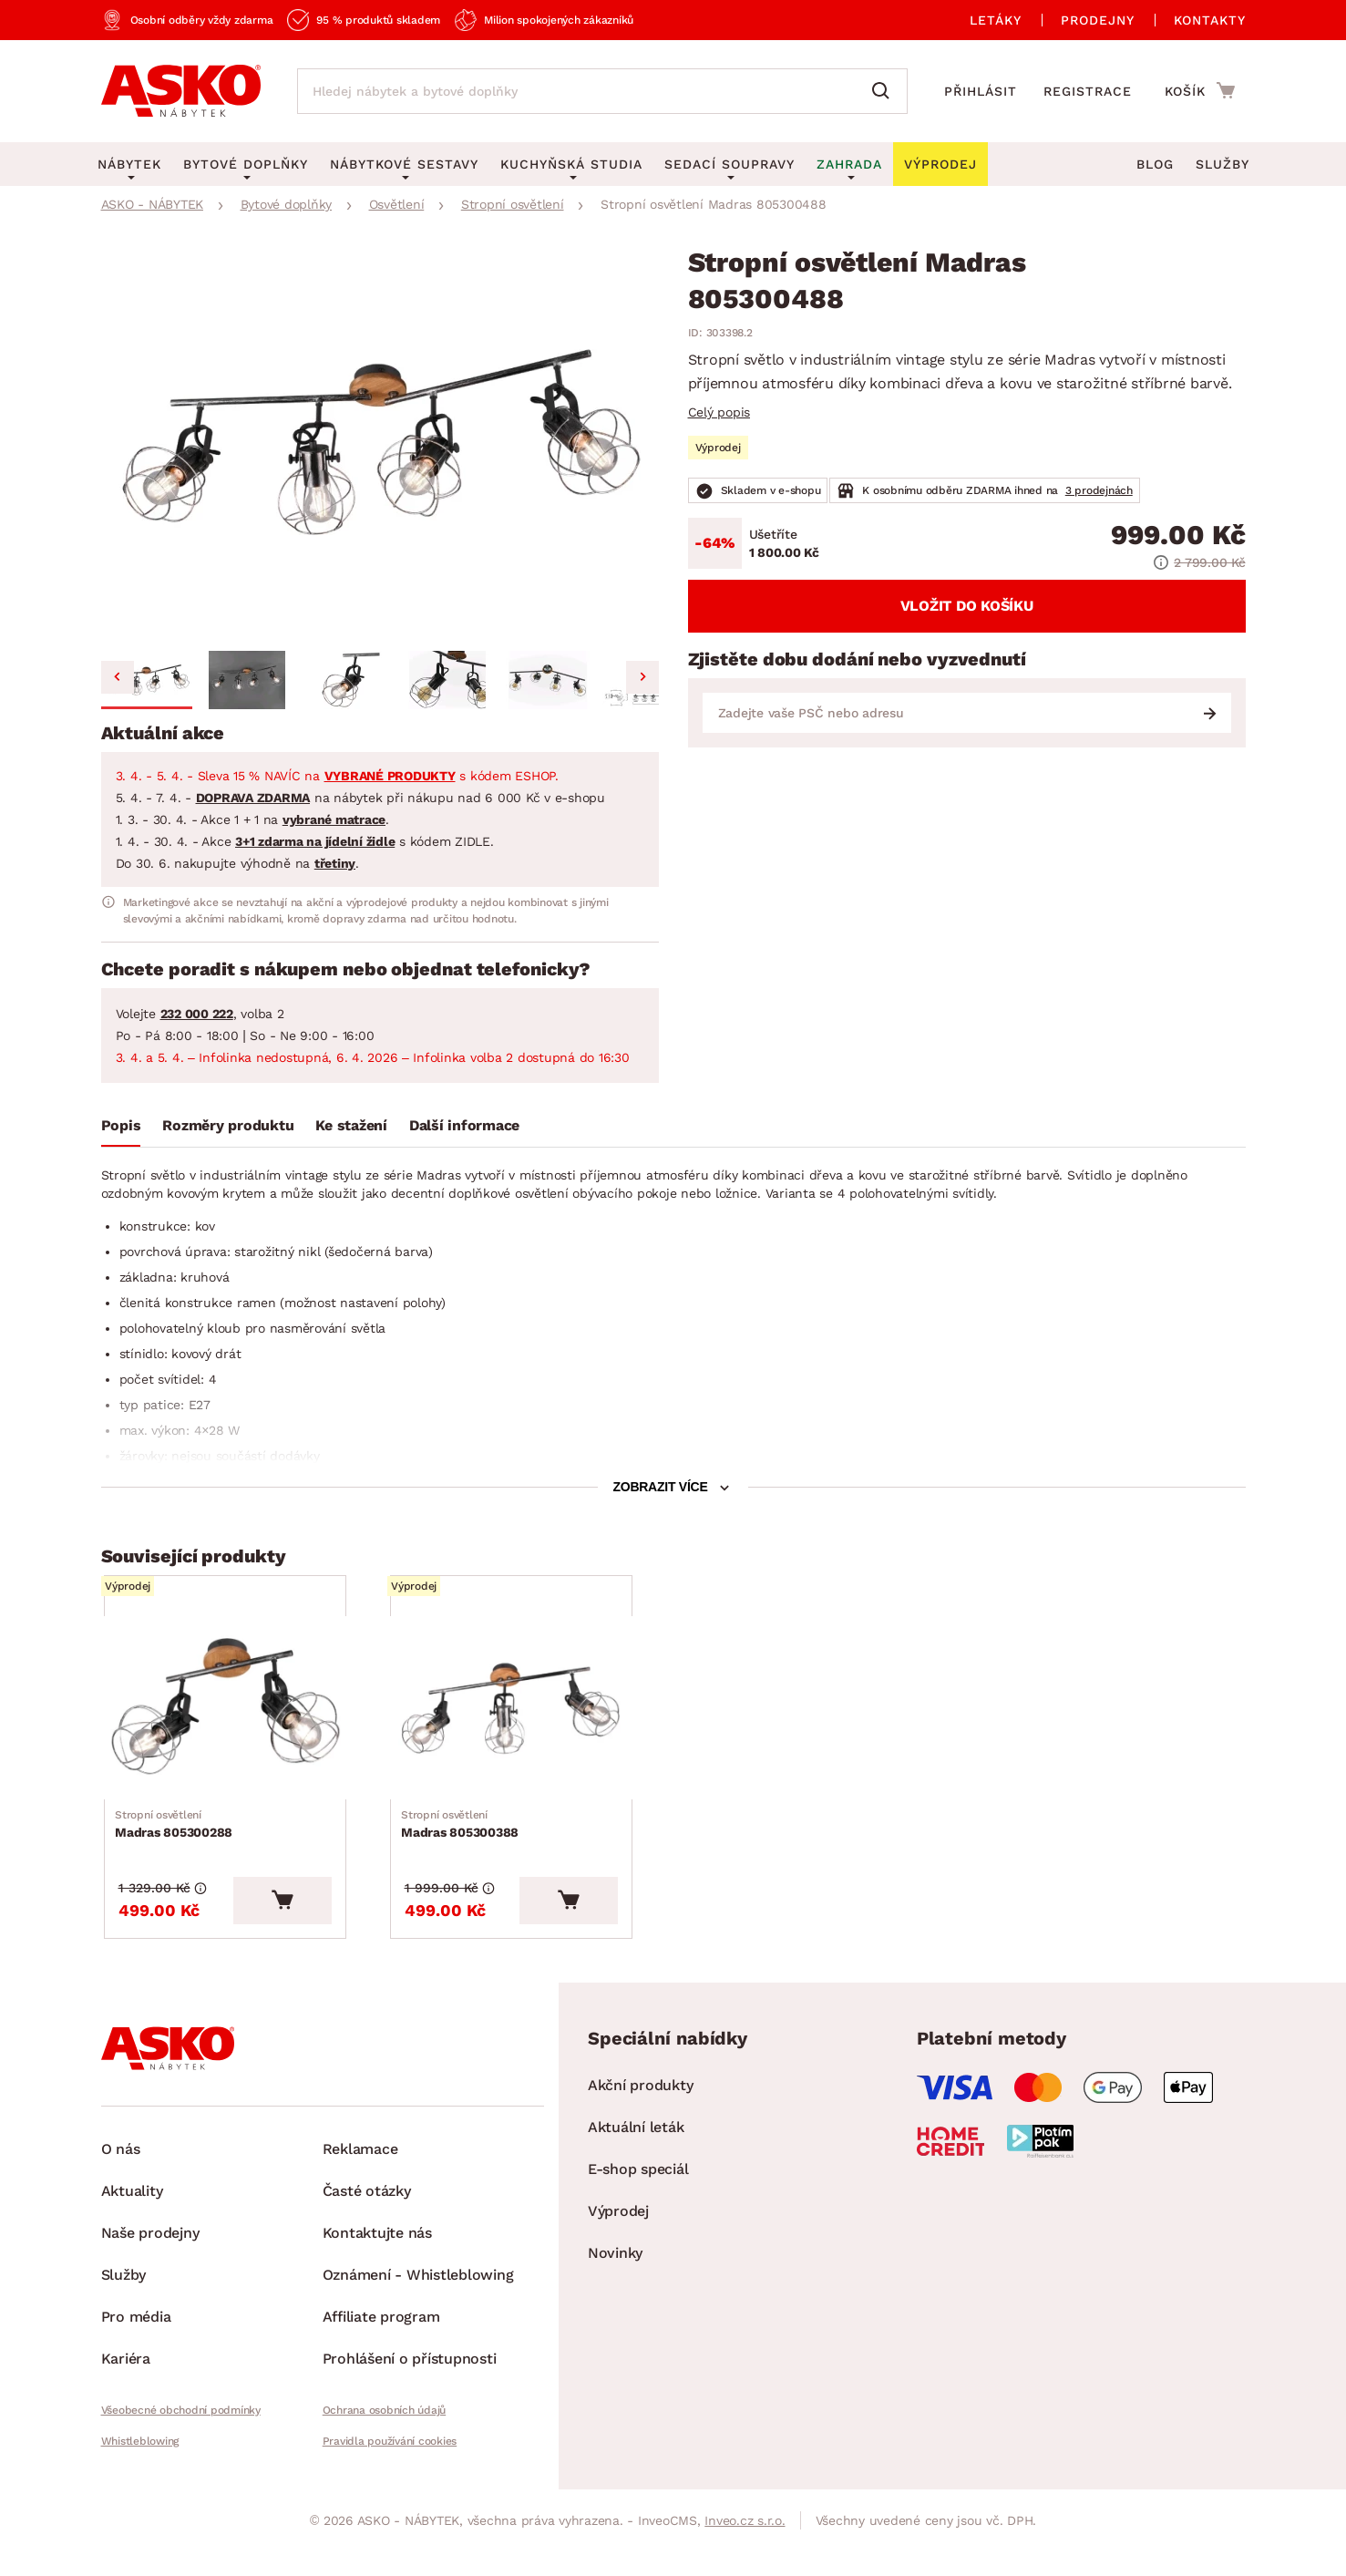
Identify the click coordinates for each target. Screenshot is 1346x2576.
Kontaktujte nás (377, 2265)
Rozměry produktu (227, 1125)
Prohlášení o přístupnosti (410, 2391)
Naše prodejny (150, 2265)
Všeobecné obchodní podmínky (181, 2443)
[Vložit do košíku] (321, 1933)
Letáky (996, 20)
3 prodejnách (1099, 490)
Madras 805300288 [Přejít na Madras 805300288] (177, 1846)
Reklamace (360, 2181)
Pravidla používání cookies (390, 2474)
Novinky (615, 2285)
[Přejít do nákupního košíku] (1200, 90)
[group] (380, 446)
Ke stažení (351, 1125)
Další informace (464, 1125)
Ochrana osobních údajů (385, 2443)
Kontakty (1210, 20)
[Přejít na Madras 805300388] (530, 1719)
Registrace (1087, 91)
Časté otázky (367, 2223)
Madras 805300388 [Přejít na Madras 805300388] (463, 1846)
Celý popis (719, 412)
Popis (121, 1125)
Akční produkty (641, 2118)
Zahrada (849, 164)
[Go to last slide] (117, 677)
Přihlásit (980, 91)
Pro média (136, 2349)
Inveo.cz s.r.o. (744, 2553)
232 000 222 (196, 1013)
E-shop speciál (638, 2201)
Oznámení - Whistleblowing (418, 2307)
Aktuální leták (636, 2160)
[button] (146, 680)
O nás (120, 2181)
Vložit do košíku (966, 605)
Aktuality (132, 2223)
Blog (1155, 164)
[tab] (121, 1129)
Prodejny (1098, 20)
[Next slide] (642, 677)
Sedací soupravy (729, 164)
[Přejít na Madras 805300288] (244, 1719)
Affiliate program (381, 2349)
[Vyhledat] (885, 91)
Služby (1222, 164)
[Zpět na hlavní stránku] (181, 91)
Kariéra (125, 2391)
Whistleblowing (140, 2474)
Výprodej (618, 2243)
